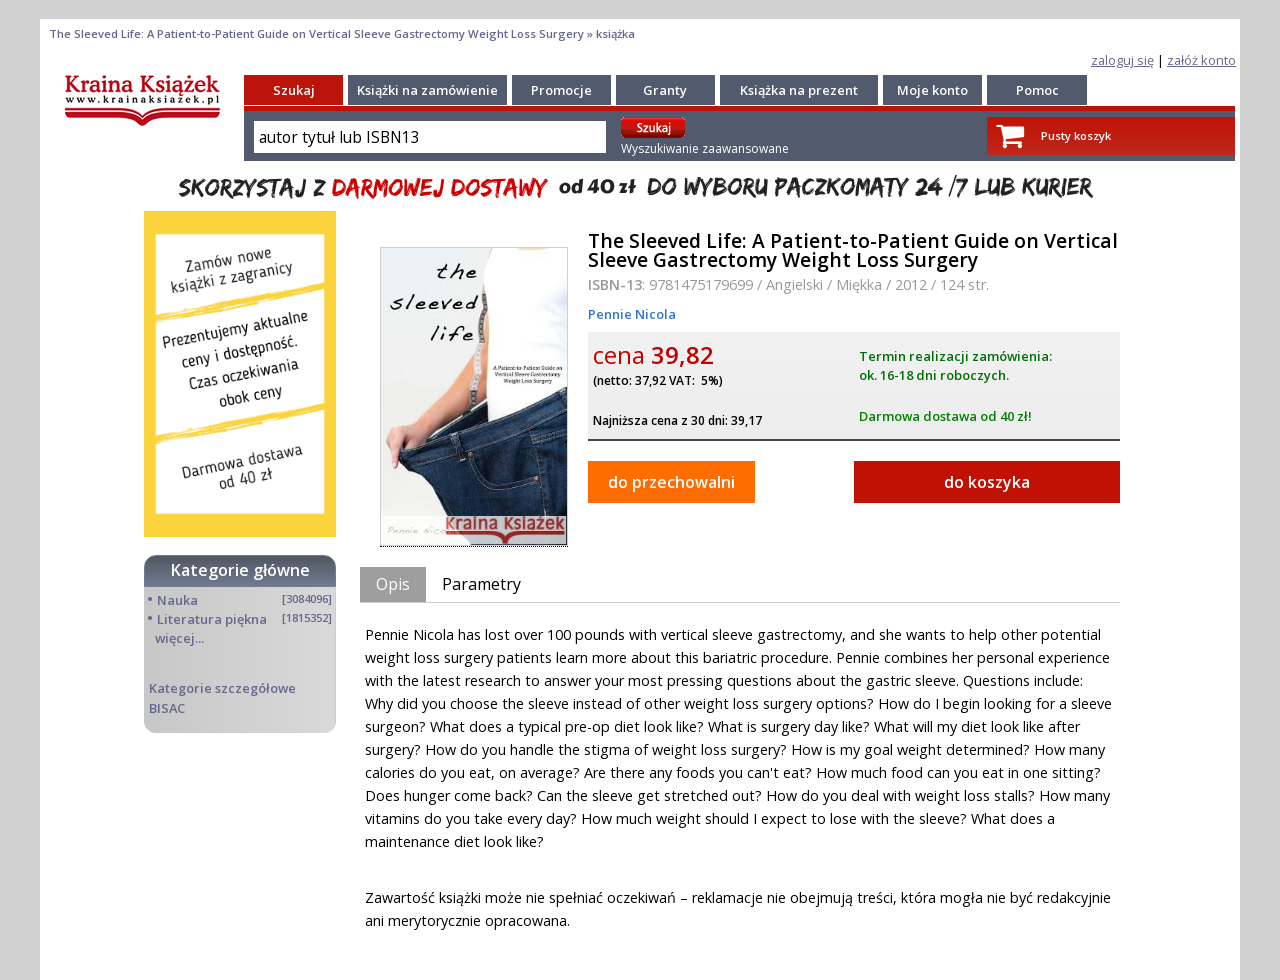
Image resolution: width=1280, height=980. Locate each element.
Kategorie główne (240, 570)
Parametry (481, 584)
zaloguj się (1122, 60)
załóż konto (1201, 60)
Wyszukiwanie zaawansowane (705, 148)
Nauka (177, 600)
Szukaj (294, 90)
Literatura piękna (212, 619)
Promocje (561, 90)
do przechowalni (671, 482)
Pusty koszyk (1076, 135)
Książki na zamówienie (427, 90)
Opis (393, 584)
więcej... (179, 638)
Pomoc (1037, 90)
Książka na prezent (799, 90)
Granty (665, 90)
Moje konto (932, 90)
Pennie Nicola (632, 314)
